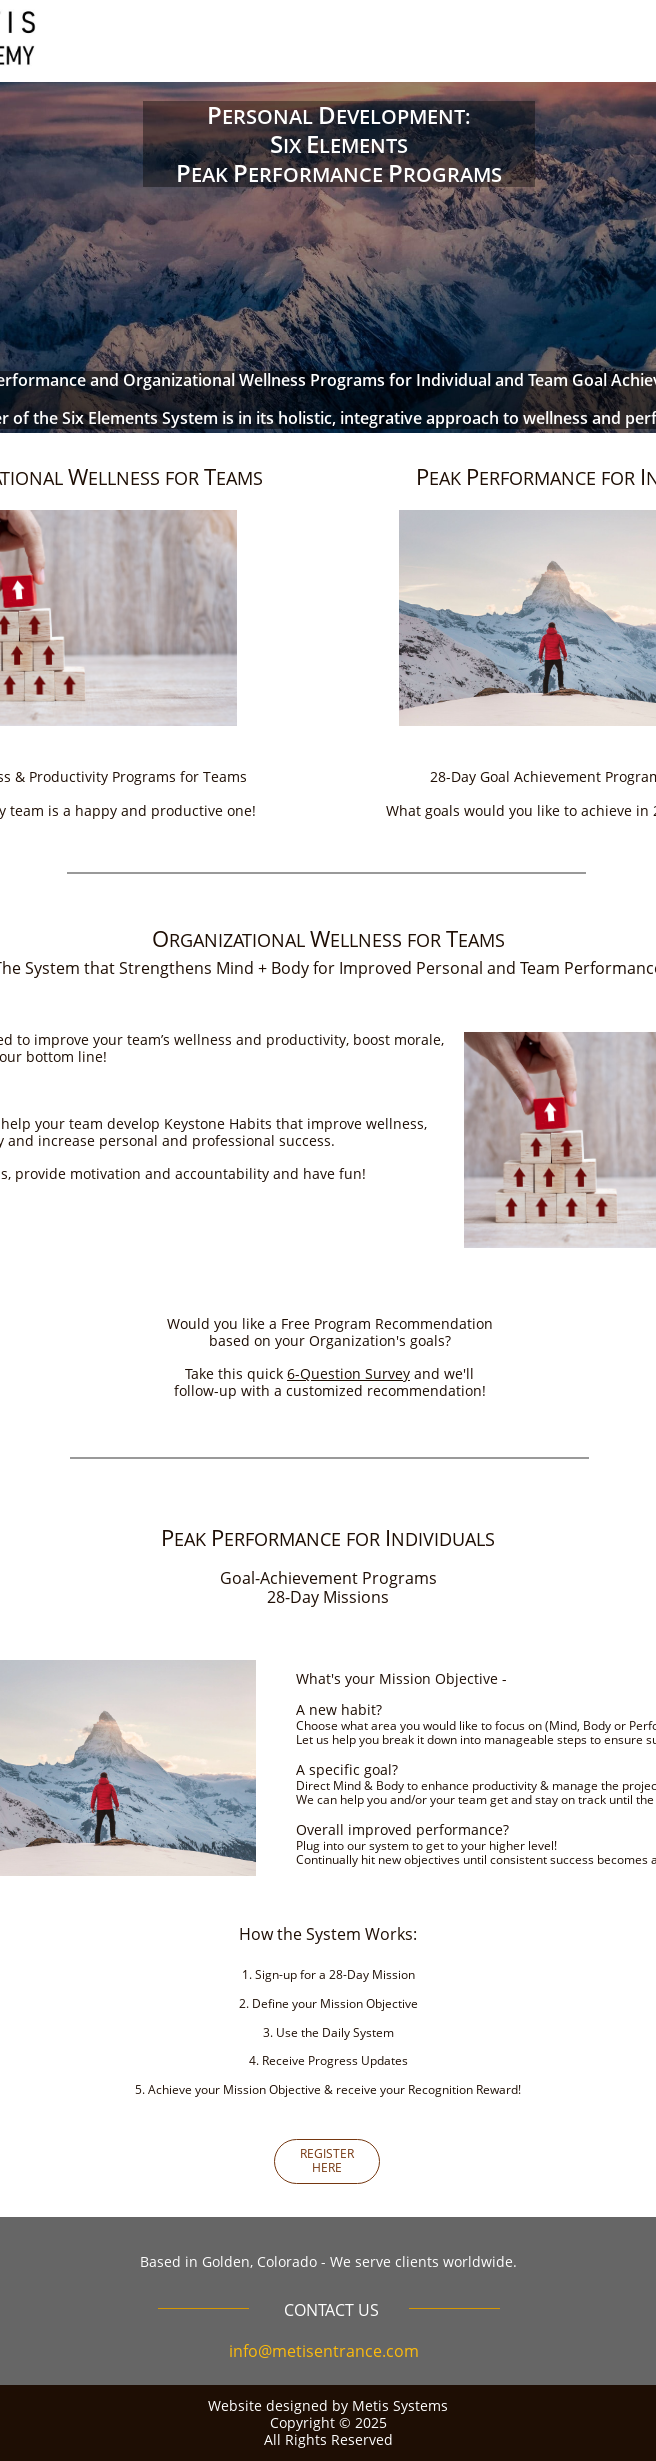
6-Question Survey (348, 1373)
